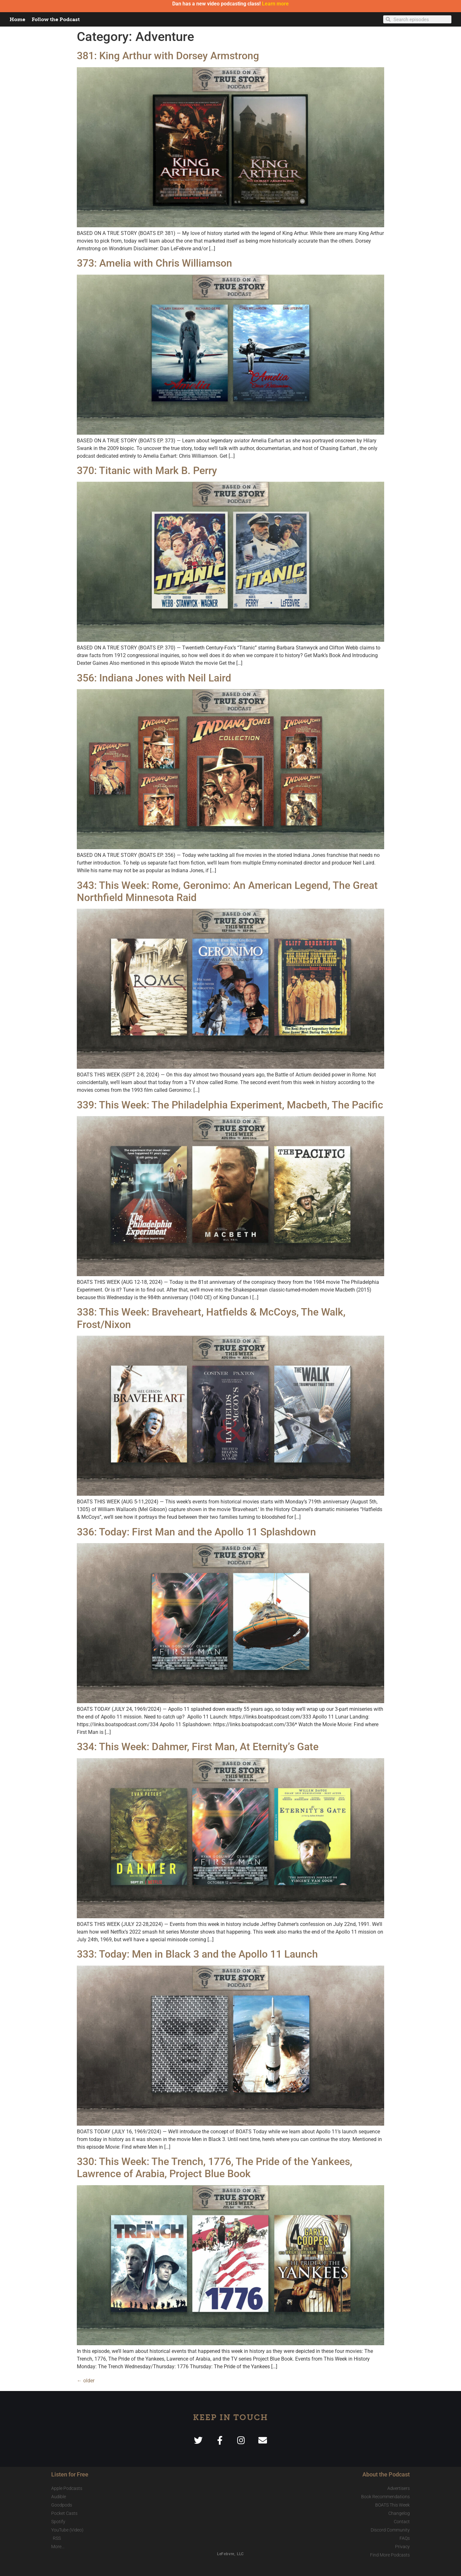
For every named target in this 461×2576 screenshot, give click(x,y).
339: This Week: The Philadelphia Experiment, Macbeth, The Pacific (230, 1105)
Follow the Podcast (56, 19)
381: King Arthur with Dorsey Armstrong (168, 56)
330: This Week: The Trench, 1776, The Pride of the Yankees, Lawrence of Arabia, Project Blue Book (214, 2167)
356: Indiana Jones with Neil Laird (154, 678)
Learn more (275, 4)
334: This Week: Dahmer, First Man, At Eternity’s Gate (198, 1747)
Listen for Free (69, 2474)
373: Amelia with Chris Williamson (154, 263)
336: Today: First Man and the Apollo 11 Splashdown (196, 1532)
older (85, 2381)
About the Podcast (386, 2474)
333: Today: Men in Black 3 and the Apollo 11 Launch (197, 1954)
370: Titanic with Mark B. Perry (147, 470)
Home (17, 19)
